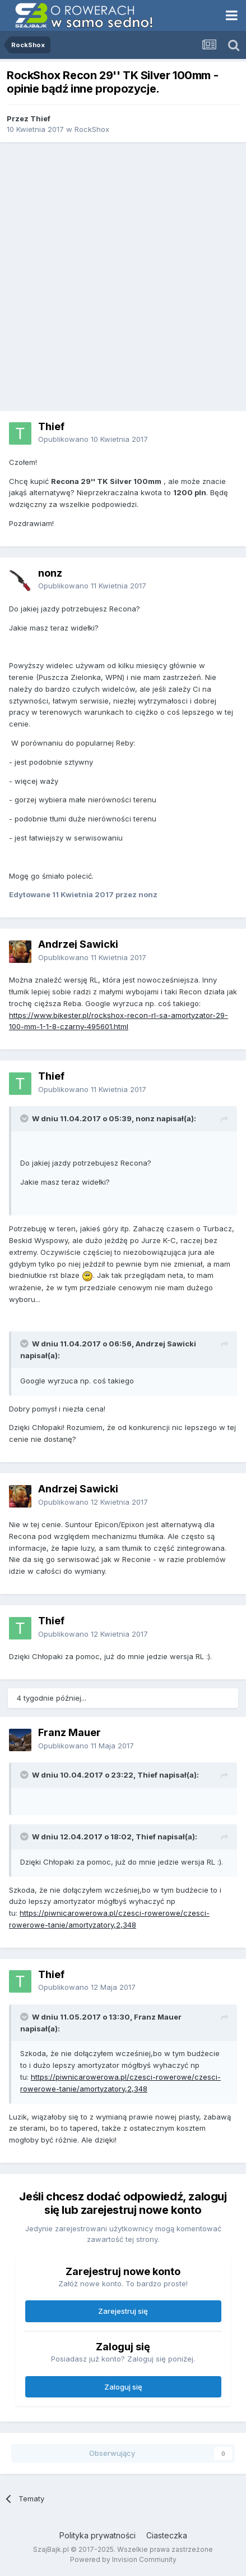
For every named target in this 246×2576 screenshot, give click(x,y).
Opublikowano (93, 439)
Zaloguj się (123, 2386)
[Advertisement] (123, 276)
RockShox (92, 129)
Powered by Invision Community (123, 2559)
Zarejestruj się (123, 2310)
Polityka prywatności (97, 2535)
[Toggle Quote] (25, 1118)
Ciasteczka (166, 2535)
